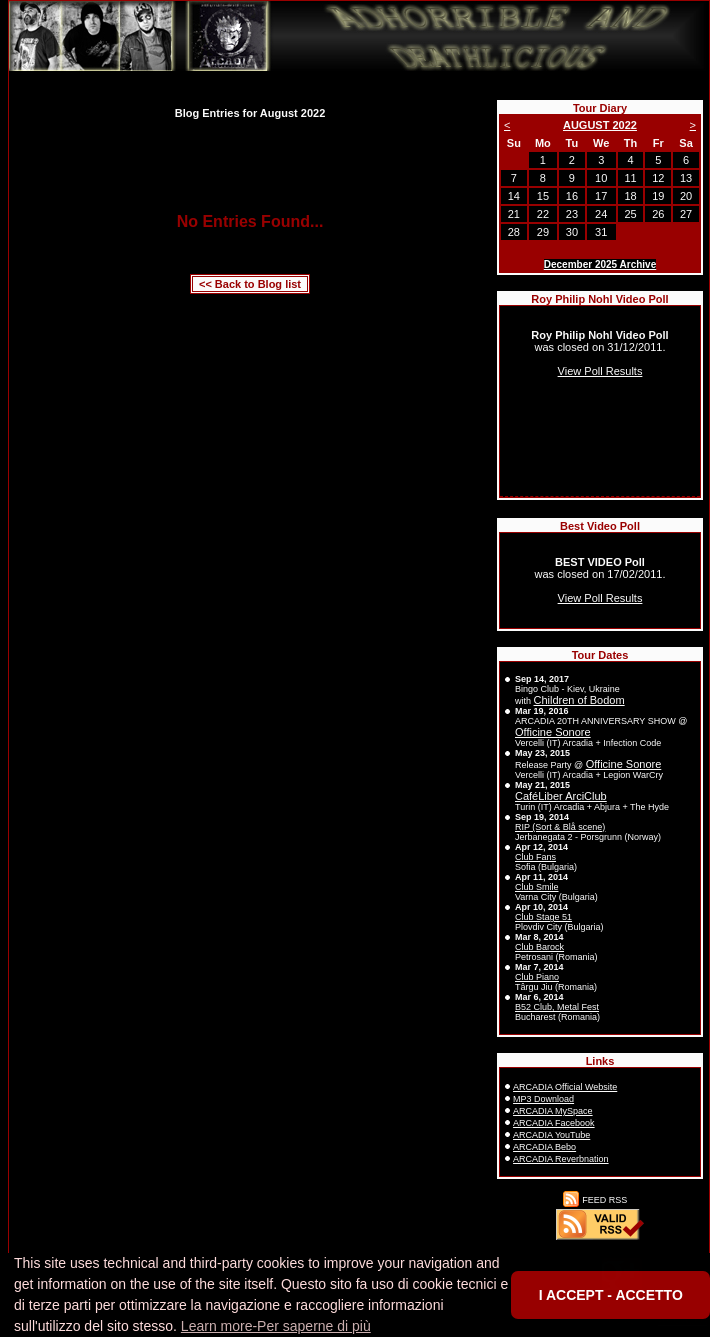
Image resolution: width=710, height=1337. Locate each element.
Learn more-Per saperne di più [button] (276, 1326)
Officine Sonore (553, 732)
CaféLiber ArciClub (561, 796)
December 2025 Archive (600, 264)
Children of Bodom (579, 700)
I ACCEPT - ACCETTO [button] (611, 1295)
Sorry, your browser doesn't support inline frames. (600, 401)
